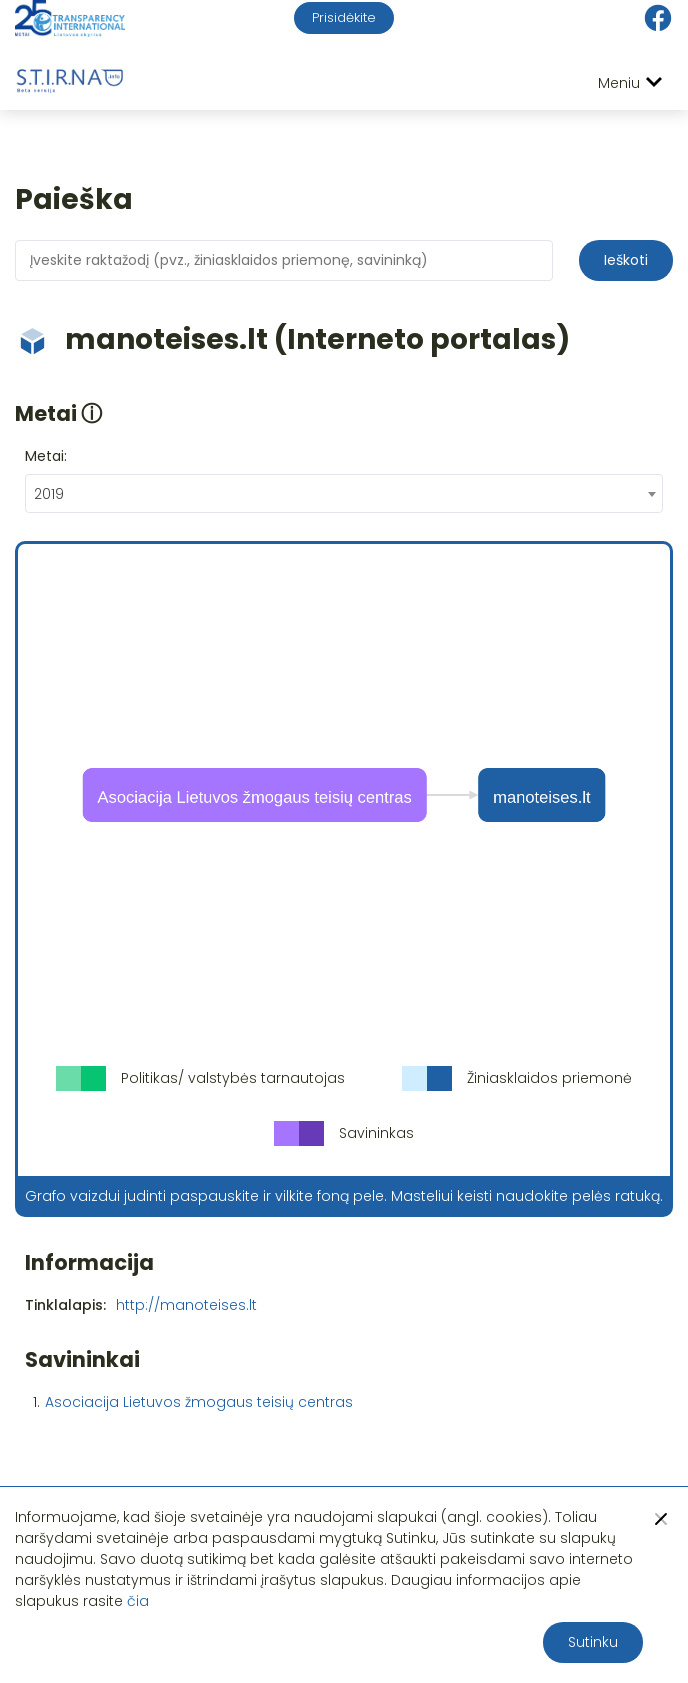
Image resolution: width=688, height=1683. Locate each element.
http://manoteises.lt (186, 1305)
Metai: (46, 456)
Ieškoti (626, 260)
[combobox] (344, 493)
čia (138, 1601)
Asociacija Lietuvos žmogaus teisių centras (199, 1402)
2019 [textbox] (49, 494)
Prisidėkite (344, 17)
